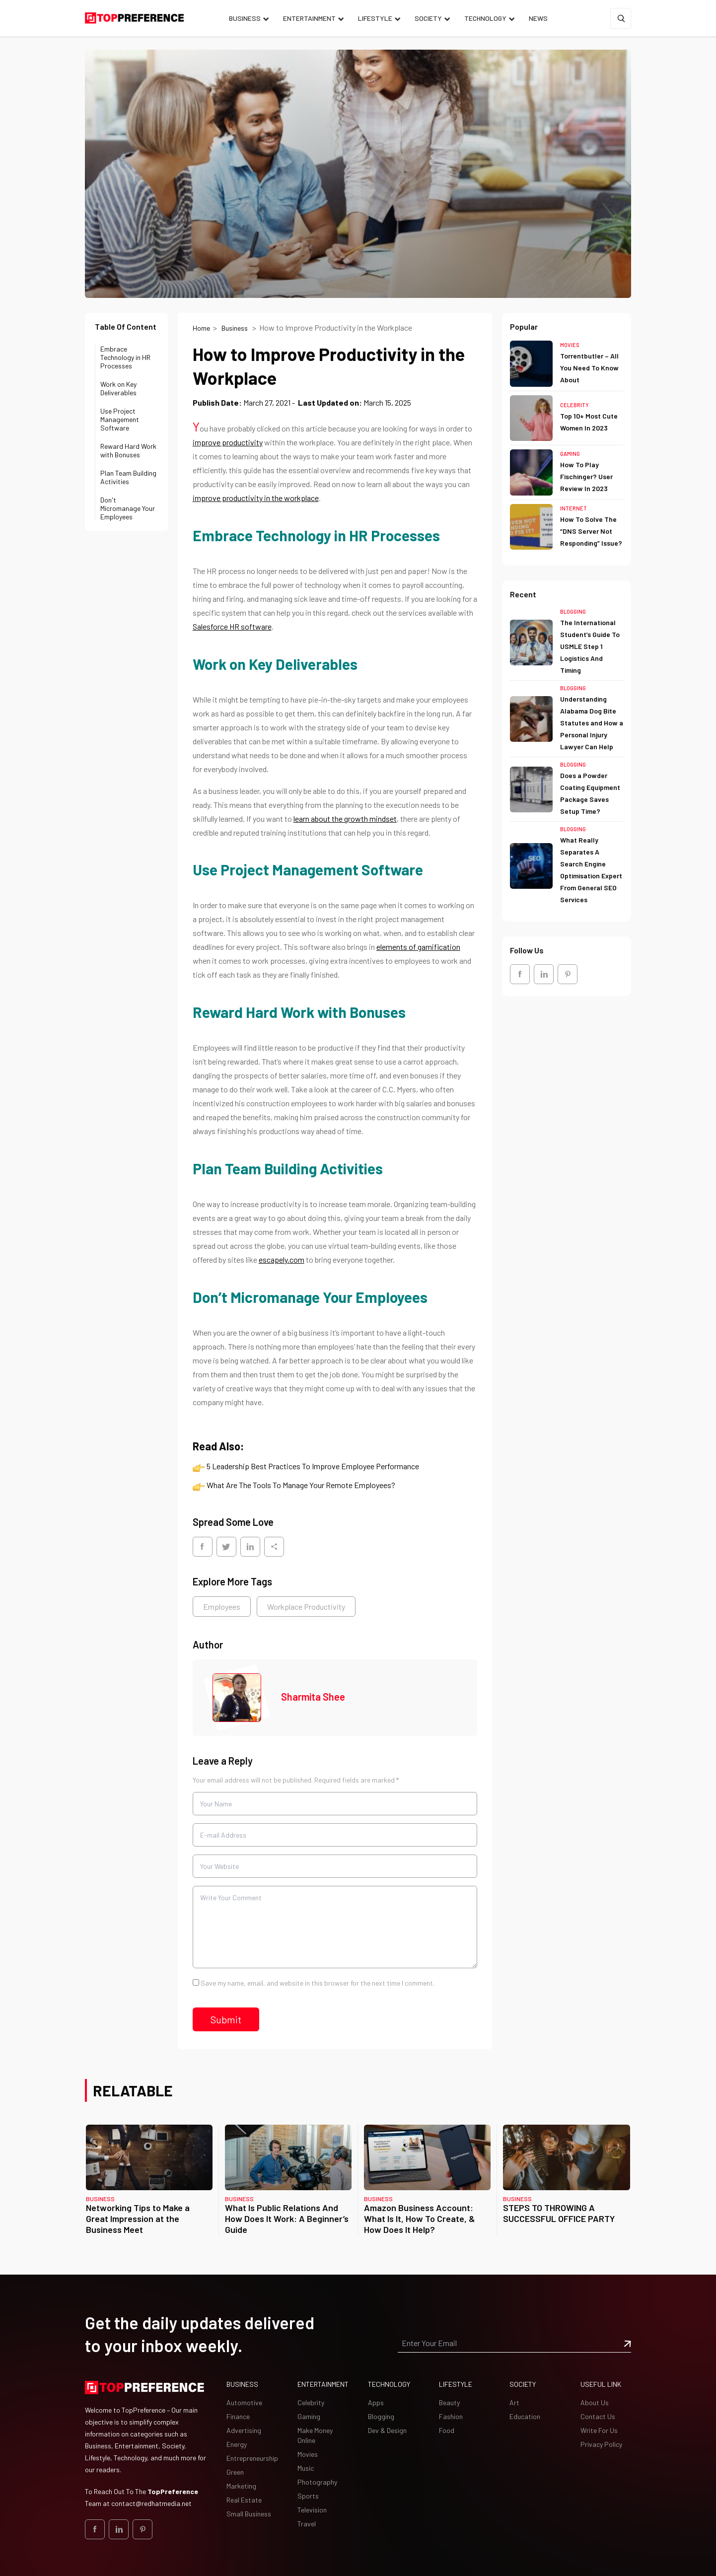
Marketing (241, 2486)
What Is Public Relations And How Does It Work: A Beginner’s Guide (287, 2218)
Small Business (248, 2513)
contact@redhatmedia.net (151, 2503)
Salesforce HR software (232, 626)
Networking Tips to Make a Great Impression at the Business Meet (138, 2218)
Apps (376, 2402)
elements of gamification (418, 946)
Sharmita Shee (313, 1697)
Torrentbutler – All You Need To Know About (589, 368)
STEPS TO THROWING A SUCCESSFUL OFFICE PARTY (559, 2213)
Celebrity (574, 405)
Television (312, 2509)
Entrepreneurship (252, 2458)
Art (514, 2402)
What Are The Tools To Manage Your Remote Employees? (301, 1485)
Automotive (244, 2402)
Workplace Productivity (306, 1606)
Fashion (451, 2416)
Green (235, 2472)
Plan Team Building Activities (128, 477)
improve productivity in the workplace (256, 497)
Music (305, 2468)
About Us (594, 2402)
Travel (306, 2523)
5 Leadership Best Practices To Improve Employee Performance (313, 1466)
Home (201, 328)
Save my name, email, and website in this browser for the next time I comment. (317, 1983)
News (538, 18)
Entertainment (309, 18)
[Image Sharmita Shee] (237, 1697)
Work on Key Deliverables (118, 388)
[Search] (620, 18)
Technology (485, 18)
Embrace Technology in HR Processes (125, 357)
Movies (569, 345)
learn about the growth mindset (345, 818)
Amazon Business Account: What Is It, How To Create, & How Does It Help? (419, 2218)
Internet (573, 508)
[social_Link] (520, 974)
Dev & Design (387, 2430)
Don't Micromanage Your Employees (127, 508)
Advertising (243, 2430)
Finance (238, 2416)
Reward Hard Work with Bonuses (128, 450)
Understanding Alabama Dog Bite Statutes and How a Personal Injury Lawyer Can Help (591, 723)
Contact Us (597, 2416)
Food (446, 2430)
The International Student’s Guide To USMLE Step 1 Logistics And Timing (590, 646)
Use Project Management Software (119, 419)
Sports (308, 2496)
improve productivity (228, 442)
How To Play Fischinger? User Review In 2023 (586, 476)
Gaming (570, 453)
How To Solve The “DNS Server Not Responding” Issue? (591, 531)
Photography (317, 2482)
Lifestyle (375, 18)
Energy (236, 2444)
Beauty (449, 2402)
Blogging (573, 611)
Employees (221, 1606)
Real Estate (244, 2500)
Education (524, 2416)
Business (245, 18)
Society (428, 18)
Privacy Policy (601, 2444)
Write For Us (599, 2430)
